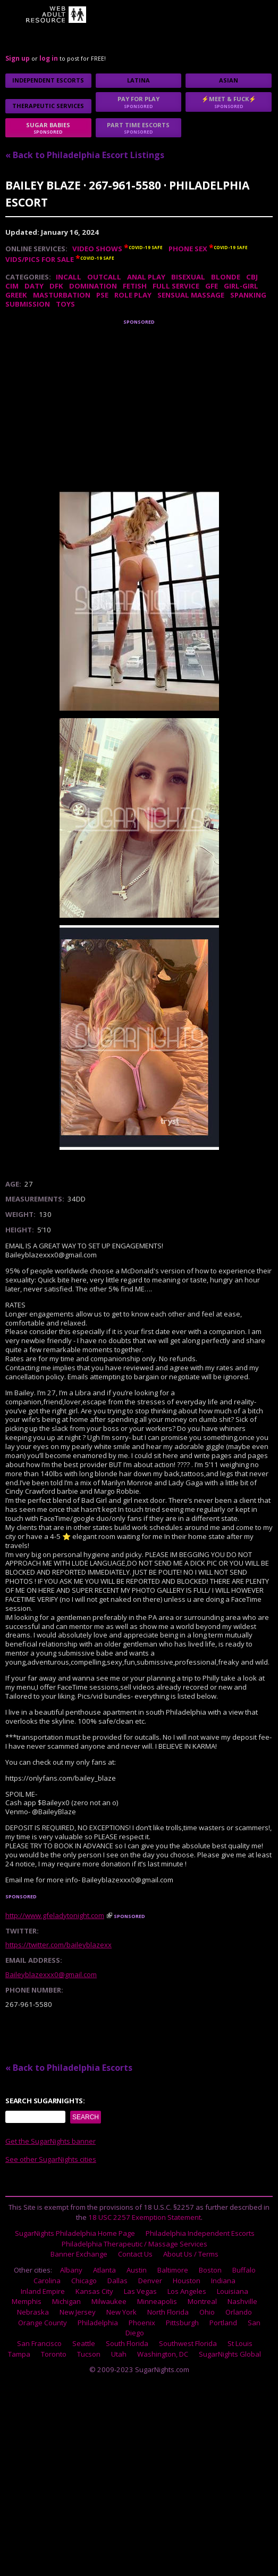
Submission (27, 304)
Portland (223, 2322)
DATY (34, 286)
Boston (210, 2270)
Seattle (83, 2343)
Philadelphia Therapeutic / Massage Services (134, 2244)
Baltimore (172, 2270)
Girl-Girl (241, 286)
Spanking (248, 295)
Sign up (17, 58)
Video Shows (97, 248)
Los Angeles (186, 2291)
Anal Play (146, 277)
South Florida (127, 2343)
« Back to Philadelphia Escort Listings (84, 155)
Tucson (88, 2354)
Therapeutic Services (48, 106)
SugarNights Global (230, 2354)
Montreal (202, 2301)
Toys (65, 304)
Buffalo (244, 2270)
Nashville (242, 2301)
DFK (56, 286)
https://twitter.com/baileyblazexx (58, 1944)
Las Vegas (140, 2291)
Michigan (66, 2301)
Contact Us (135, 2254)
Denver (150, 2280)
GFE (211, 286)
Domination (93, 286)
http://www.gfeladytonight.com (54, 1915)
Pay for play (139, 102)
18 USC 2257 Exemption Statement (144, 2217)
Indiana (223, 2280)
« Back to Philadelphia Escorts (68, 2067)
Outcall (104, 277)
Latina (138, 80)
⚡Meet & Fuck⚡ (229, 102)
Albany (71, 2270)
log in (48, 58)
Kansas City (94, 2291)
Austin (137, 2270)
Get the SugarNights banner (50, 2141)
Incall (68, 277)
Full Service (176, 286)
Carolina (47, 2280)
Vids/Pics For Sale (39, 259)
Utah (119, 2354)
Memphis (26, 2301)
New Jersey (78, 2312)
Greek (16, 295)
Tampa (19, 2354)
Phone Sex (188, 248)
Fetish (135, 286)
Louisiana (232, 2291)
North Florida (168, 2312)
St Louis (240, 2343)
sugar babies (48, 128)
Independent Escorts (48, 80)
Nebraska (33, 2312)
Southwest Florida (188, 2343)
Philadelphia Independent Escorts (200, 2233)
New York (121, 2312)
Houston (186, 2280)
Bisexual (188, 277)
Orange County (42, 2322)
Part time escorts (139, 128)
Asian (228, 80)
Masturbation (61, 295)
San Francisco (39, 2343)
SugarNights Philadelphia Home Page (75, 2233)
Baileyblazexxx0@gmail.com (51, 1974)
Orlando (238, 2312)
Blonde (225, 277)
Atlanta (104, 2270)
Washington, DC (162, 2354)
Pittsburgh (182, 2322)
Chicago (84, 2280)
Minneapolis (157, 2301)
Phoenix (142, 2322)
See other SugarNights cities (50, 2159)
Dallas (117, 2280)
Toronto (53, 2354)
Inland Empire (43, 2291)
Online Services (35, 248)
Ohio (207, 2312)
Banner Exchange (78, 2254)
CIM (12, 286)
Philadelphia (98, 2322)
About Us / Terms (190, 2254)
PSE (102, 295)
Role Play (132, 295)
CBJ (252, 277)
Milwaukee (109, 2301)
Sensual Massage (190, 295)
